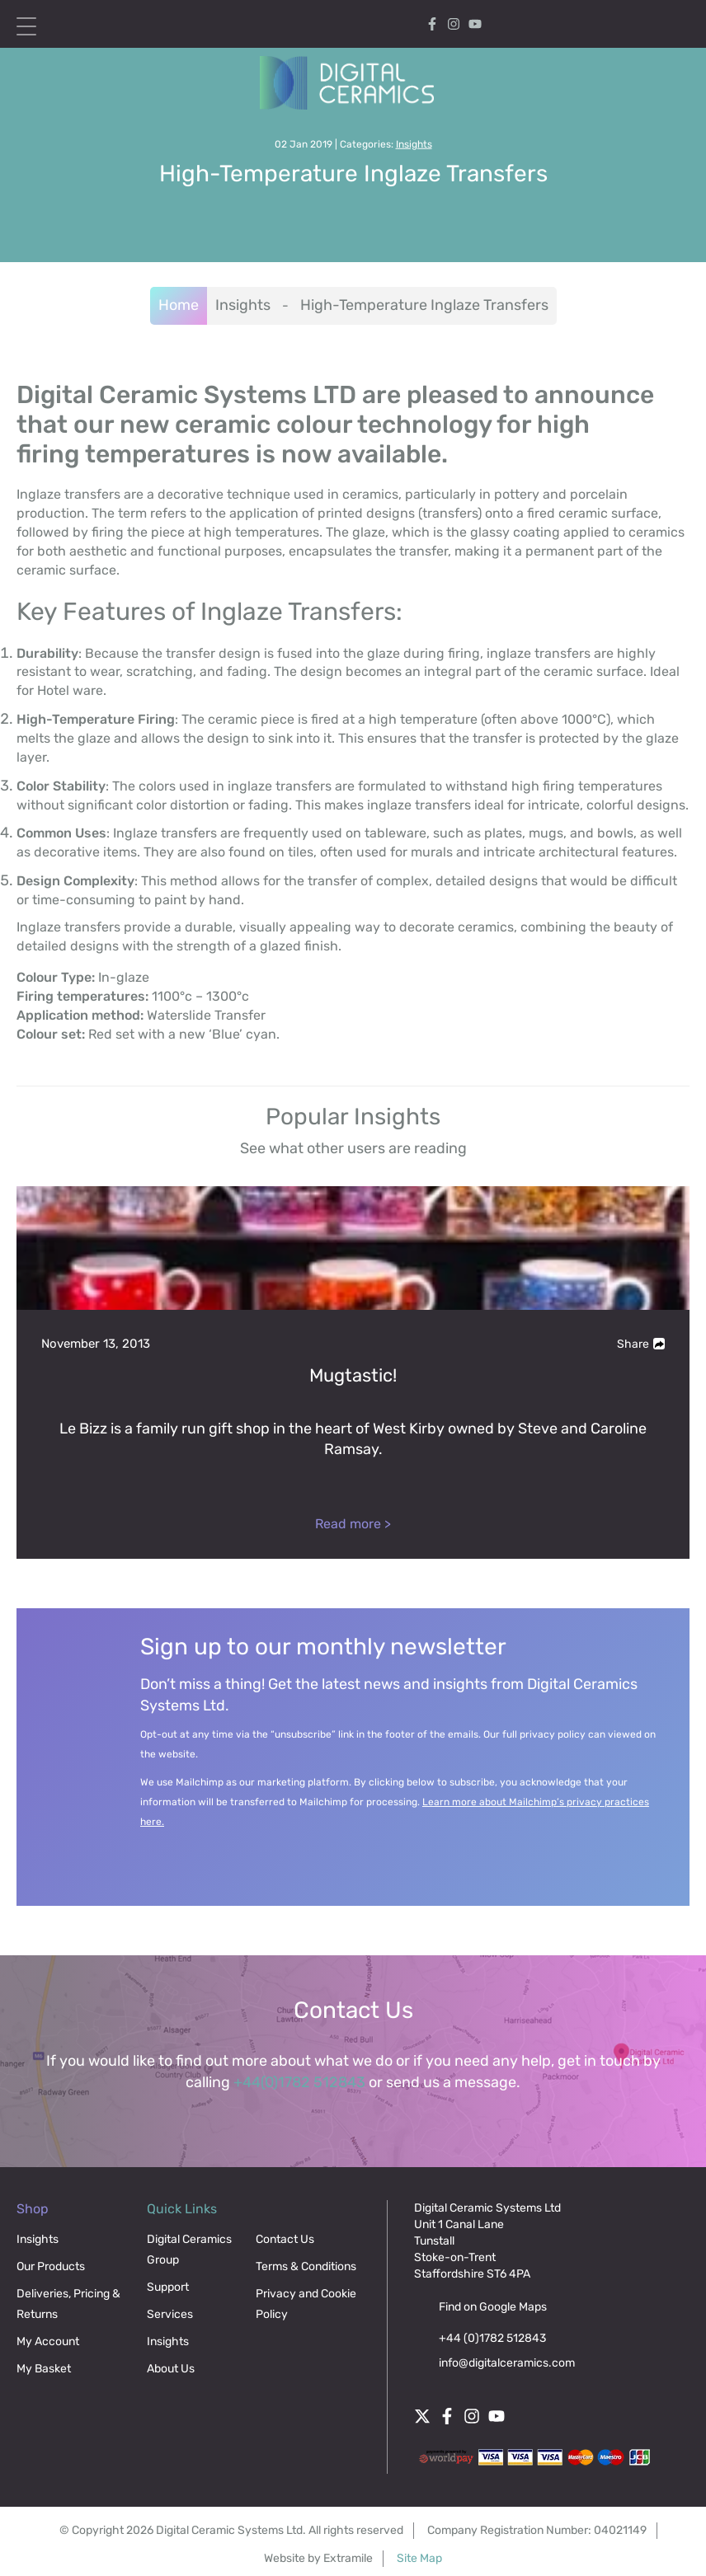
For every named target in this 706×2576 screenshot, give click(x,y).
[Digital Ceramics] (353, 83)
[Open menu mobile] (26, 25)
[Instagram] (453, 23)
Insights (414, 144)
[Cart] (632, 24)
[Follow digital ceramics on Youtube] (475, 23)
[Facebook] (432, 23)
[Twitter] (422, 2414)
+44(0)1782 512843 (299, 2082)
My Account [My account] (585, 24)
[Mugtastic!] (353, 1372)
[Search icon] (675, 23)
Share (641, 1344)
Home (178, 305)
